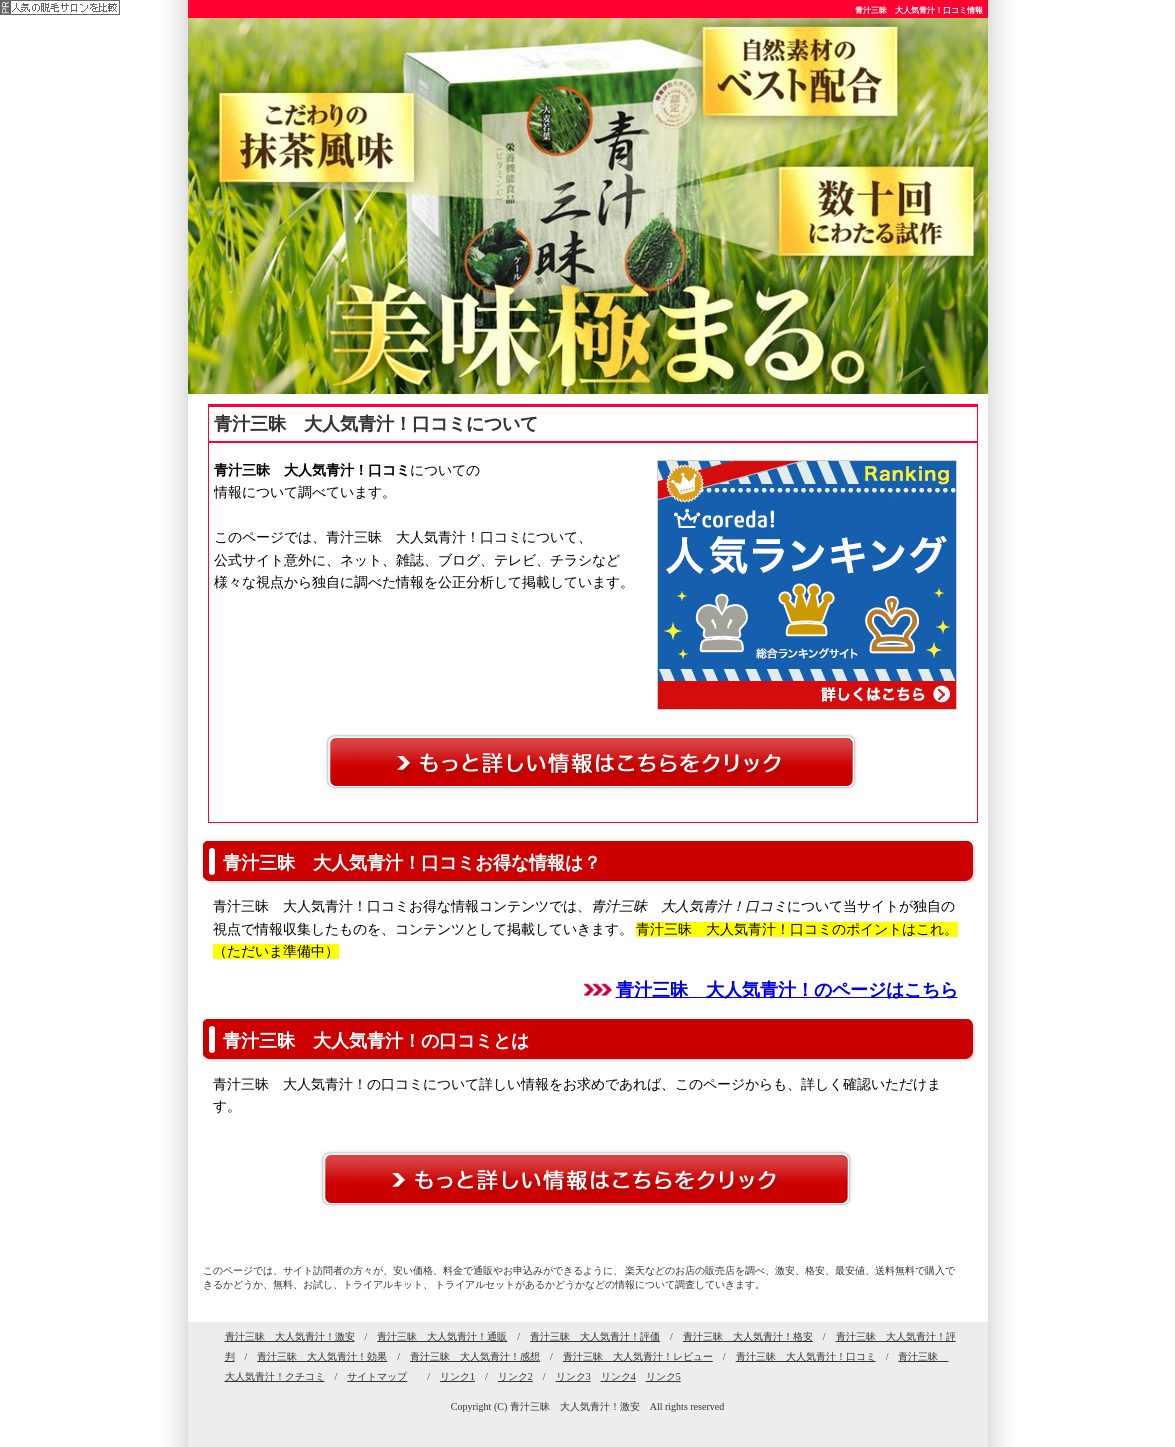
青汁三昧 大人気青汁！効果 (322, 1356)
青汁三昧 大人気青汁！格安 (748, 1336)
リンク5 (663, 1376)
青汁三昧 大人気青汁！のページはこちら (787, 990)
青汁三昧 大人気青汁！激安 (290, 1336)
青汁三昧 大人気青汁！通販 (442, 1336)
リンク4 (618, 1376)
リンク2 (515, 1376)
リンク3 (573, 1376)
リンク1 (457, 1376)
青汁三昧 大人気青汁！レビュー (638, 1356)
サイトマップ (377, 1376)
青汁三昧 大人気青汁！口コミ (806, 1356)
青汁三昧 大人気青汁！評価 (595, 1336)
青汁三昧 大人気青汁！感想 (475, 1356)
